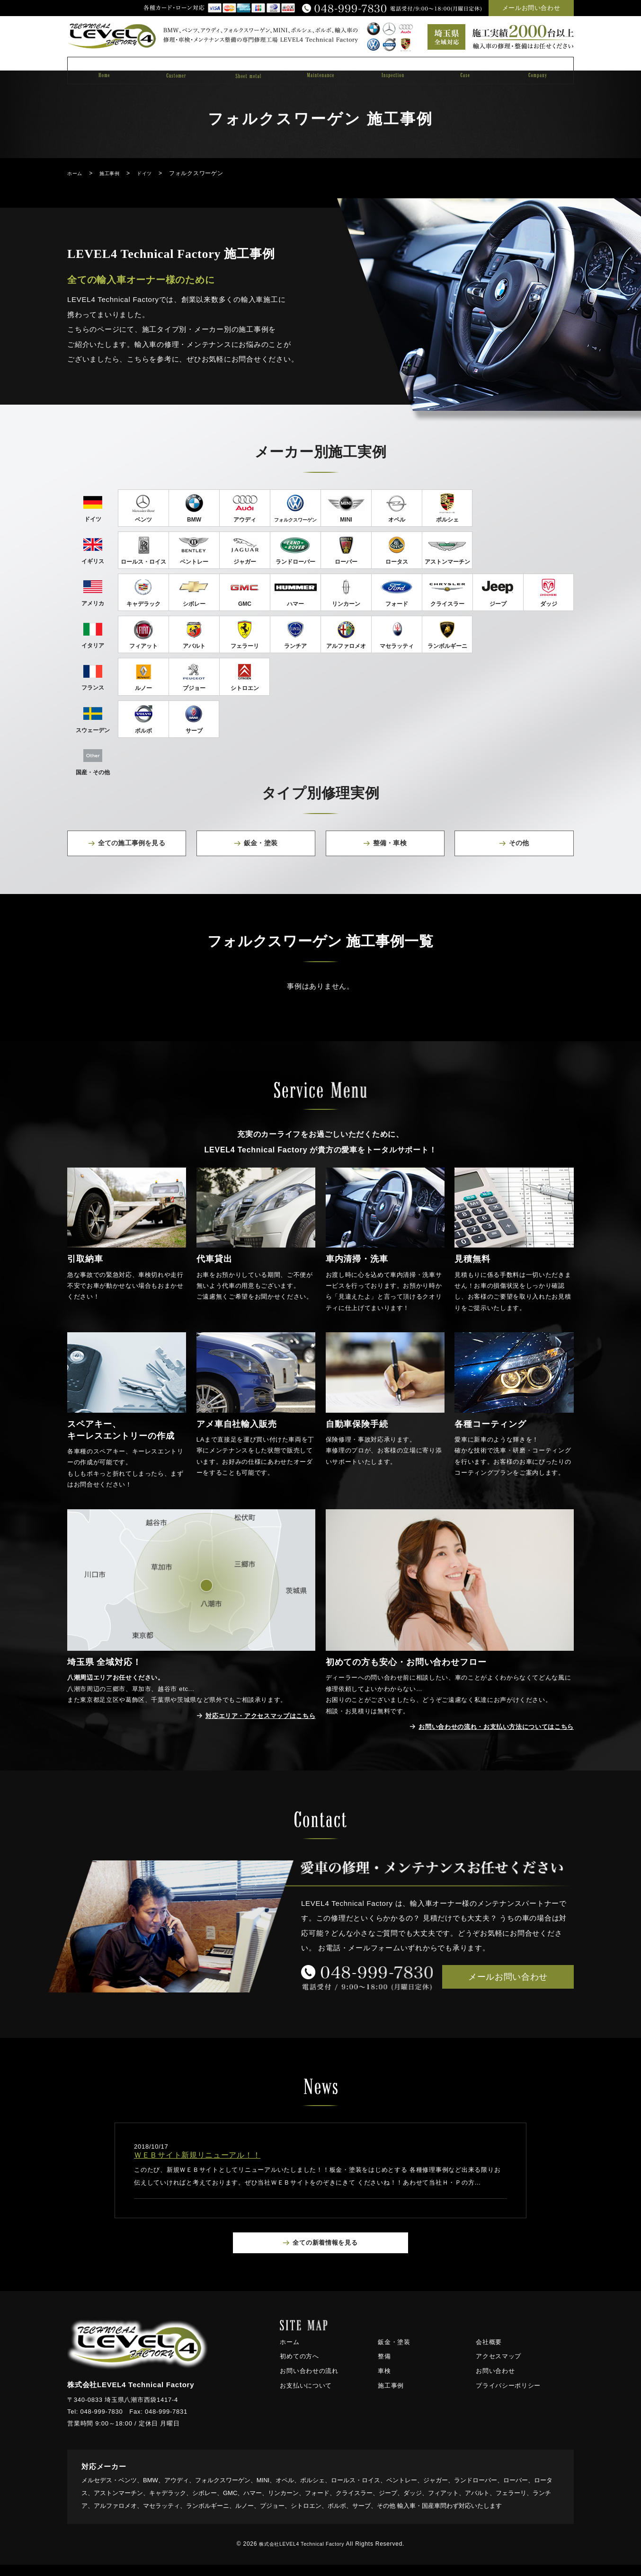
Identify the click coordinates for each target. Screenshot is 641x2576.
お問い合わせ (495, 2382)
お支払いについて (306, 2396)
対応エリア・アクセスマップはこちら (252, 1725)
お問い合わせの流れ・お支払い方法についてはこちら (485, 1736)
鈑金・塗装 (394, 2353)
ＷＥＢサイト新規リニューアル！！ (197, 2165)
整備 (384, 2368)
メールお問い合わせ (531, 7)
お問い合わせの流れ (309, 2382)
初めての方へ (299, 2368)
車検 (384, 2382)
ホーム (289, 2353)
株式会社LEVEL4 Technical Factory (301, 2555)
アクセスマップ (498, 2368)
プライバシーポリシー (508, 2396)
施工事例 (391, 2396)
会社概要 (489, 2353)
